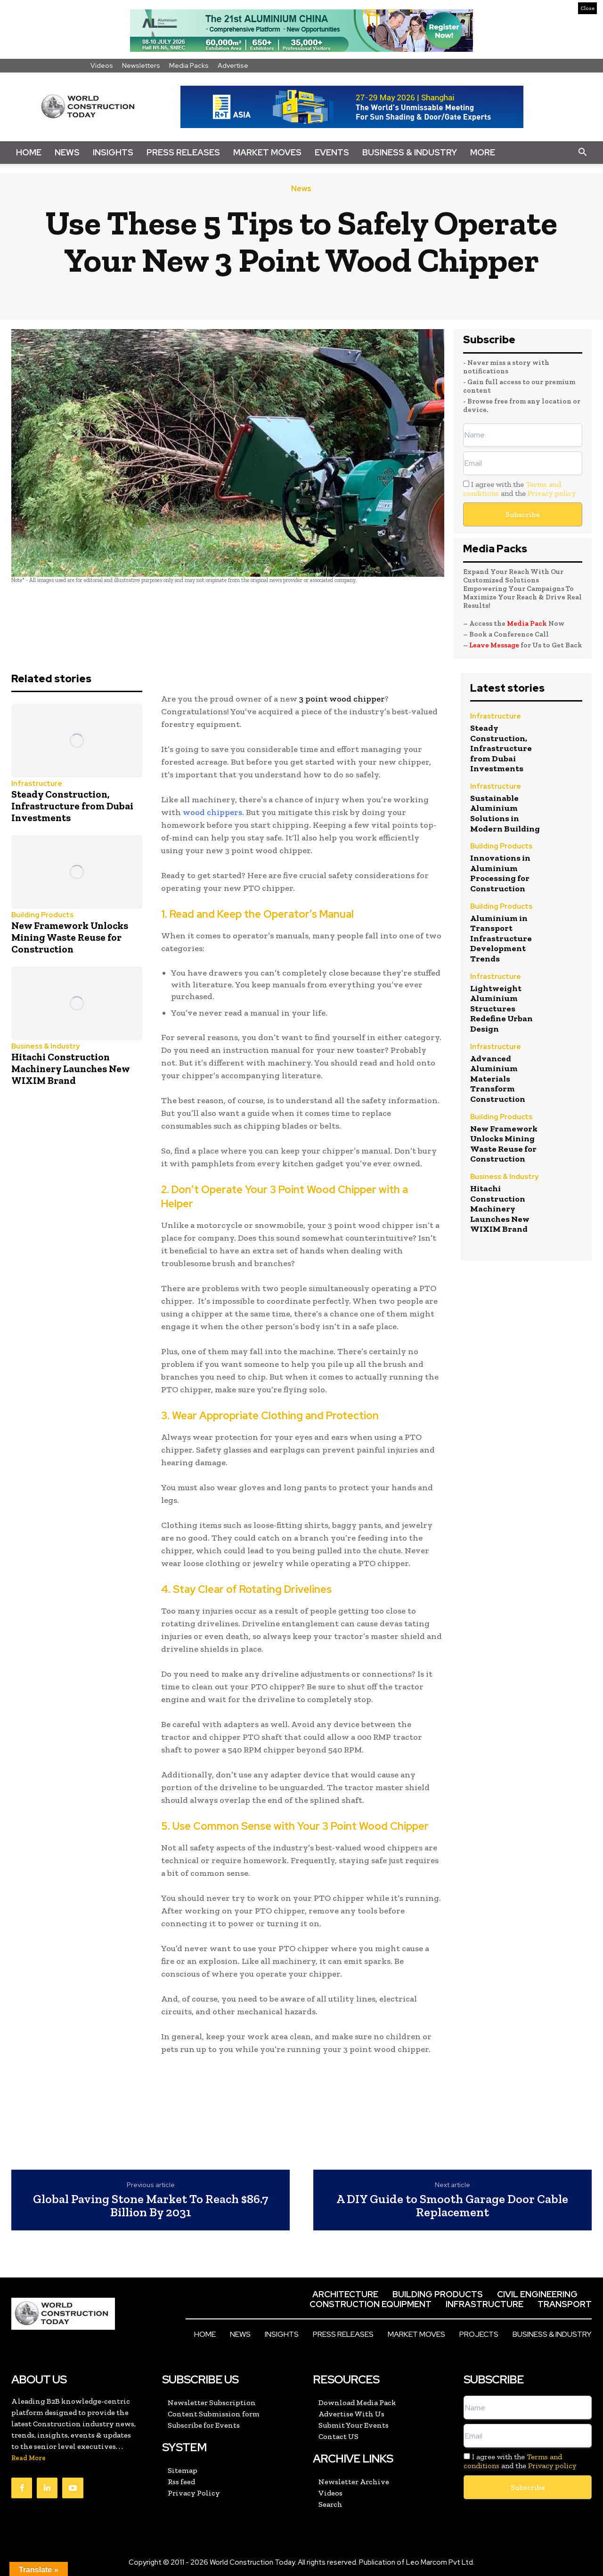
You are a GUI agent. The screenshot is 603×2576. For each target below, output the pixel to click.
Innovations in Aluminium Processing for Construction (500, 873)
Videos (101, 65)
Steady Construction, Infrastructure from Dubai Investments (72, 806)
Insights (113, 152)
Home (28, 152)
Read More (28, 2458)
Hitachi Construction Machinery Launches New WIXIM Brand (70, 1068)
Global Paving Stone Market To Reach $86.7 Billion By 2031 (150, 2205)
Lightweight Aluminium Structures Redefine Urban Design (501, 1008)
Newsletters (141, 65)
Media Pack (527, 623)
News (67, 152)
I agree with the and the (519, 489)
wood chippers (212, 812)
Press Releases (183, 152)
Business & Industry (409, 152)
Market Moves (267, 152)
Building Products (42, 915)
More (482, 152)
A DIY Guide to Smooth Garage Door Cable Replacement (452, 2205)
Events (332, 152)
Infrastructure (36, 783)
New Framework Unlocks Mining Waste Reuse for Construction (69, 937)
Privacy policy (552, 493)
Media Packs (189, 65)
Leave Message (495, 645)
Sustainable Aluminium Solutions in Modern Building (505, 813)
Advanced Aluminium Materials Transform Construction (497, 1078)
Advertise (233, 65)
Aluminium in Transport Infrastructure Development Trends (501, 938)
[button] (582, 152)
